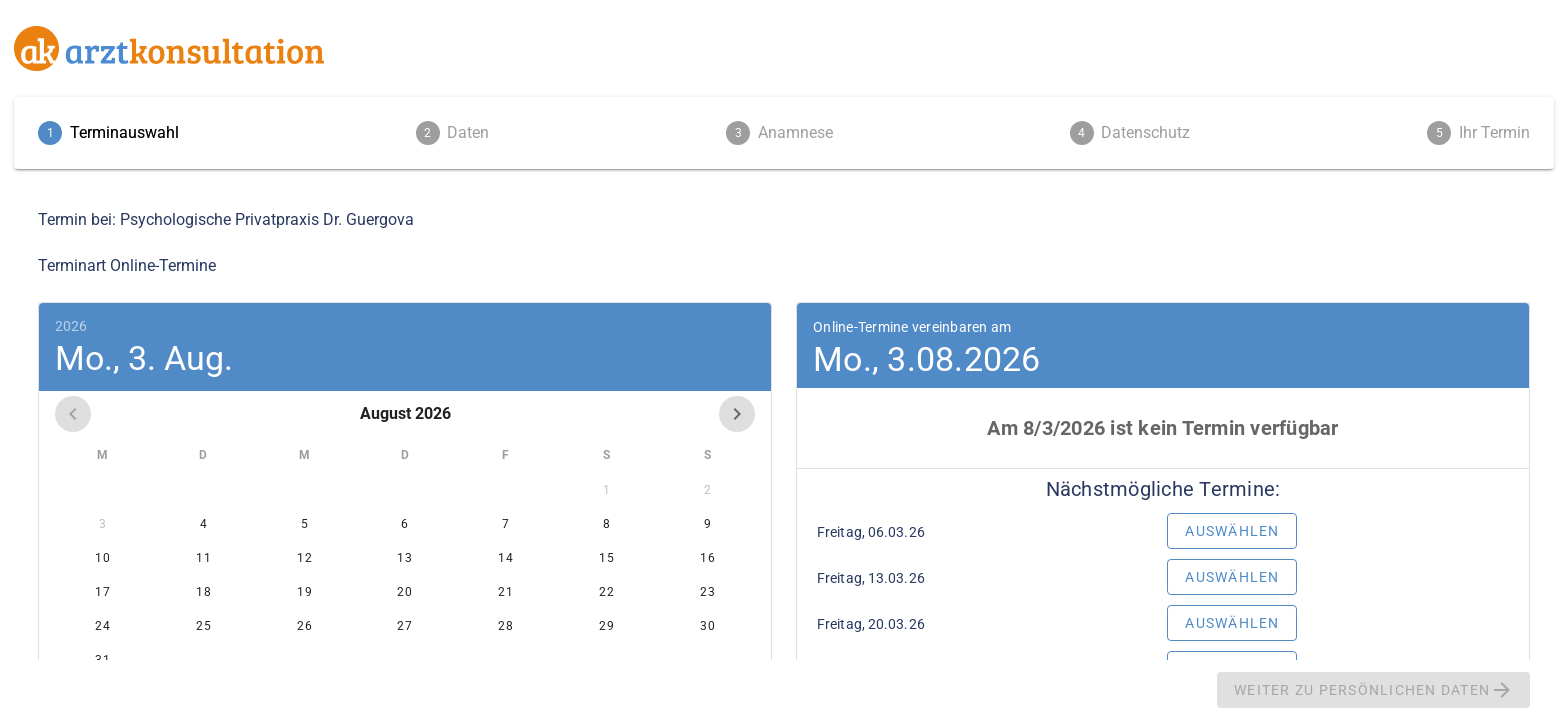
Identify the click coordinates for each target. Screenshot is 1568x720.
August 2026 (405, 413)
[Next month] (737, 414)
